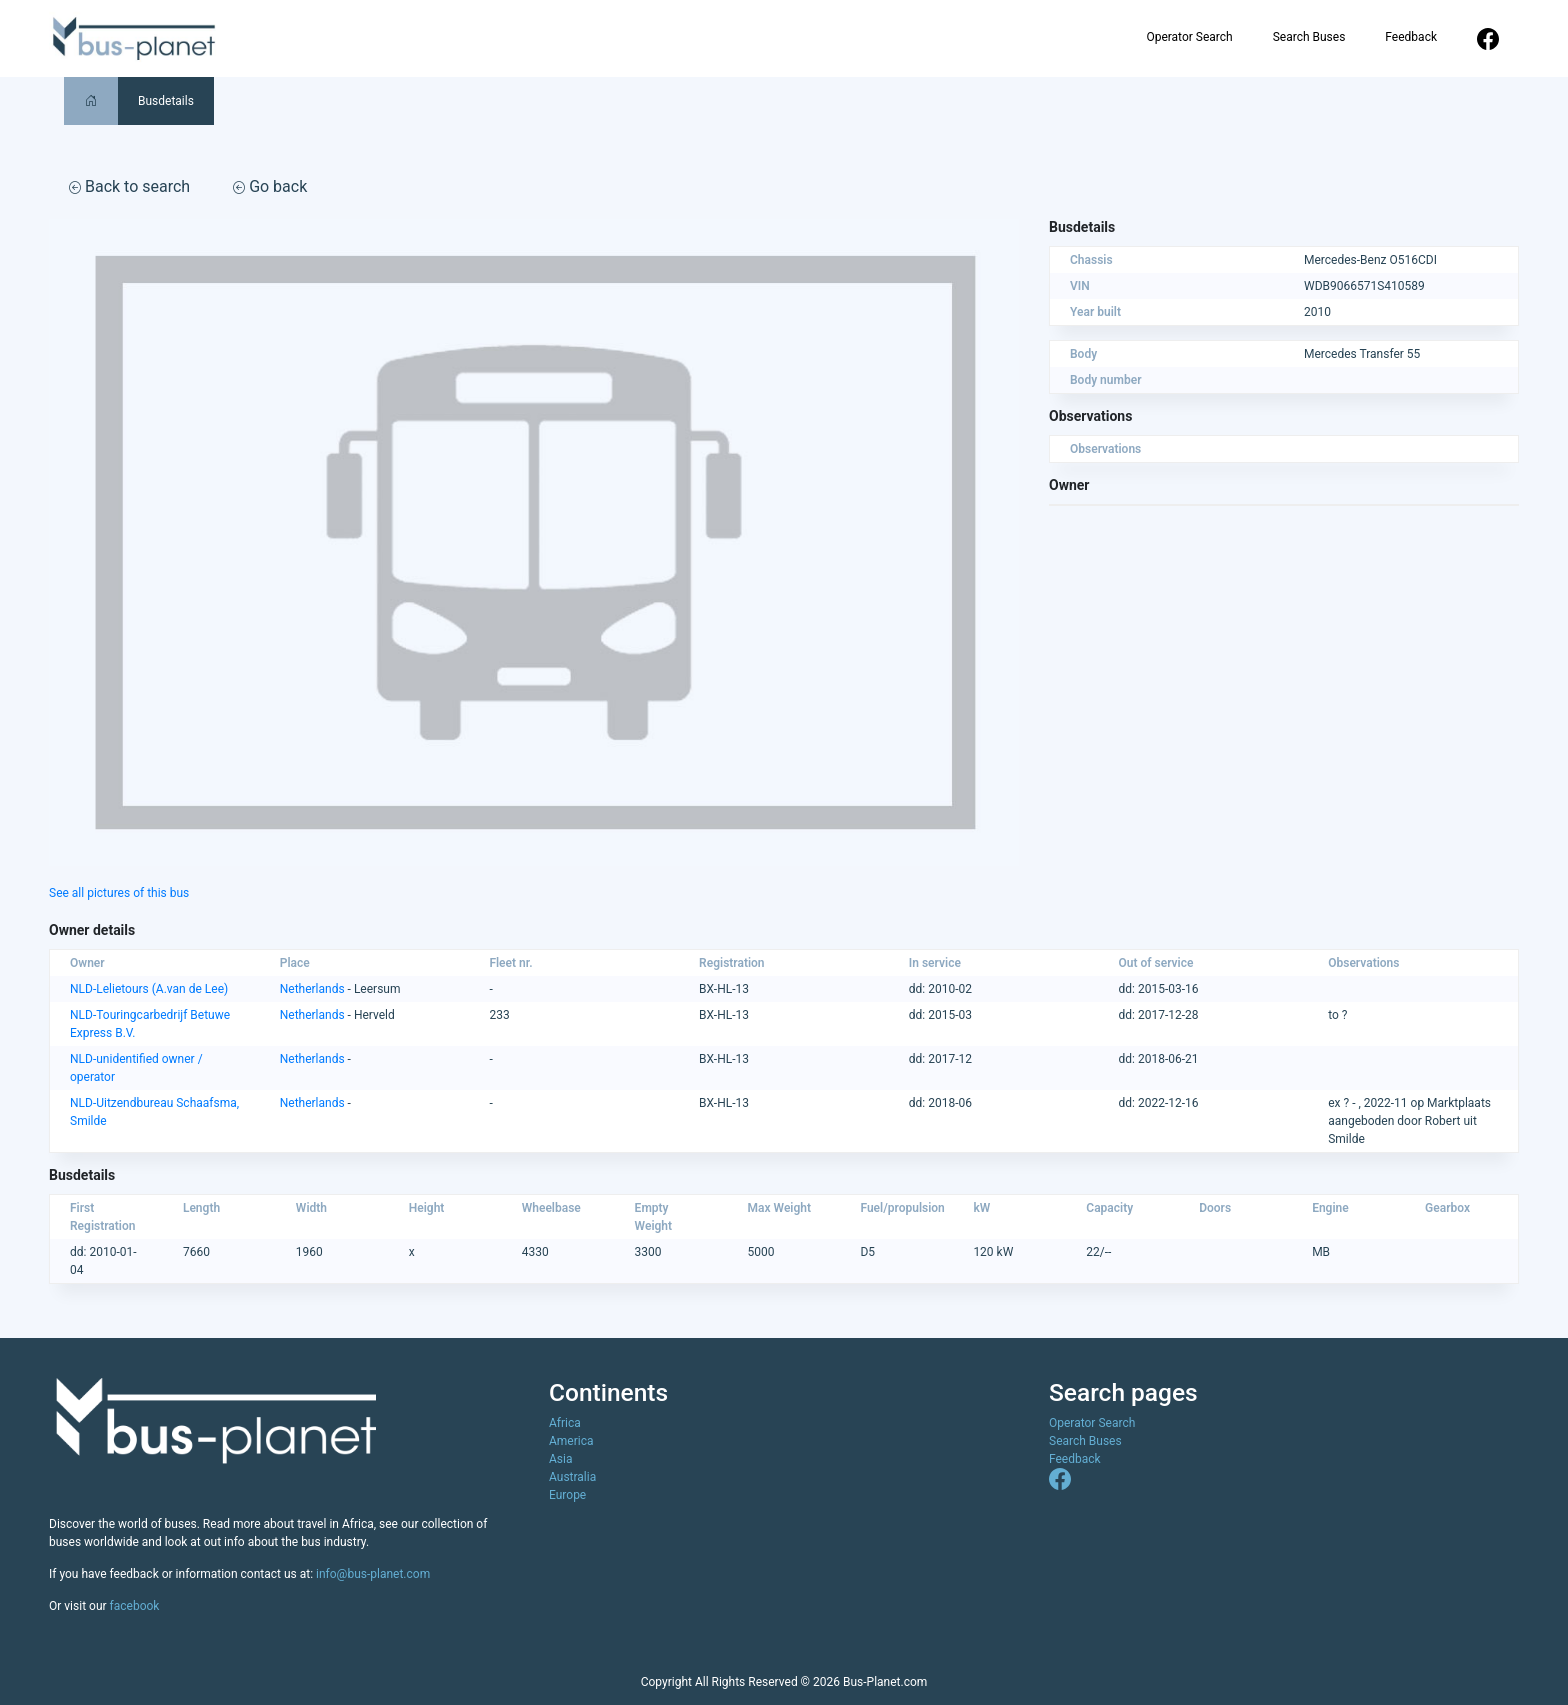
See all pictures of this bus (119, 893)
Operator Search (1189, 37)
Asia (560, 1459)
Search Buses (1309, 37)
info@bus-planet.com (373, 1574)
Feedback (1411, 37)
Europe (567, 1495)
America (571, 1441)
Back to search (129, 186)
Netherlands (312, 989)
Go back (270, 186)
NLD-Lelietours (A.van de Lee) (149, 989)
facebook (135, 1606)
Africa (565, 1423)
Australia (572, 1477)
